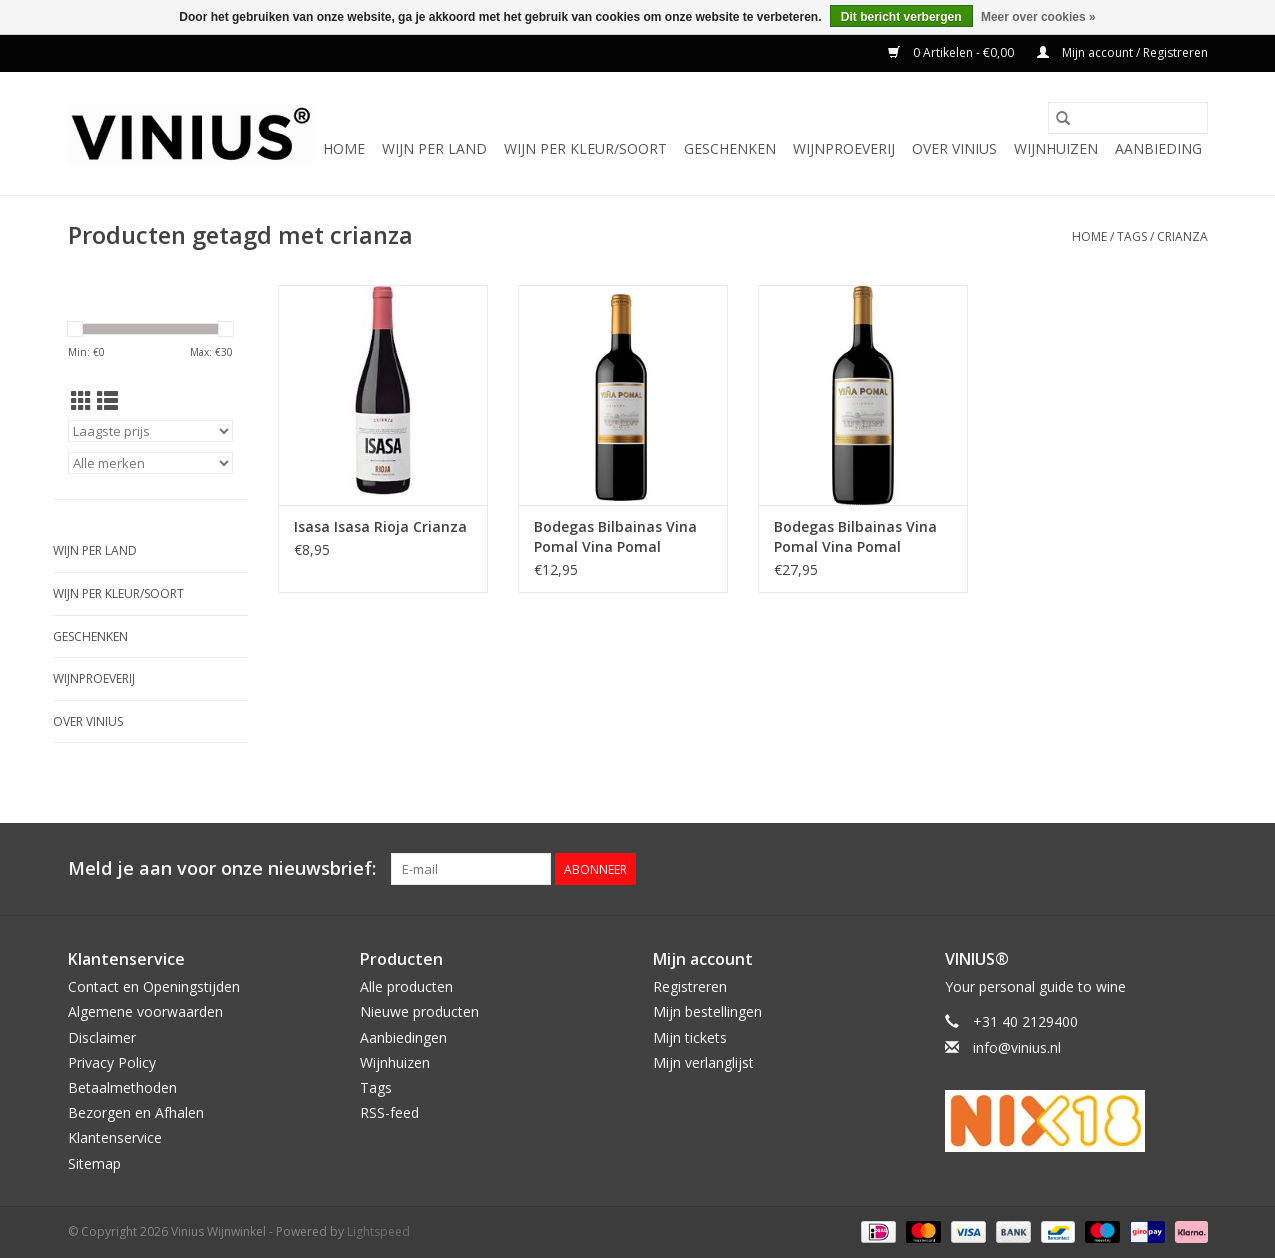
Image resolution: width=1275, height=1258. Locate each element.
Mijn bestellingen (707, 1011)
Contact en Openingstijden (154, 986)
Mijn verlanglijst (703, 1062)
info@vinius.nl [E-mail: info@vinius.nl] (1017, 1047)
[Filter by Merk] (150, 463)
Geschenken (730, 148)
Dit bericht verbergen (901, 17)
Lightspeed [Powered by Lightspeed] (378, 1231)
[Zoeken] (1128, 118)
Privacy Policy (112, 1062)
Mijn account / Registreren (1122, 52)
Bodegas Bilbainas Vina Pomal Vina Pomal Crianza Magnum (855, 537)
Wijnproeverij (844, 148)
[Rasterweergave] (81, 401)
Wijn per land (434, 148)
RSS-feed (389, 1112)
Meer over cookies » (1038, 17)
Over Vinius (954, 148)
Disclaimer (102, 1037)
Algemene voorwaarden (145, 1011)
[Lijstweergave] (107, 401)
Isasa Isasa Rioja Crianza (380, 526)
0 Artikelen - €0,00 (952, 52)
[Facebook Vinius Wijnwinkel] (1120, 869)
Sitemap (94, 1163)
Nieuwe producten (419, 1011)
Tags (1132, 236)
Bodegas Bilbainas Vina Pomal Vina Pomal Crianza (615, 537)
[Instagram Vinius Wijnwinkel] (1192, 869)
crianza (1182, 236)
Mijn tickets (690, 1037)
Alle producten (406, 986)
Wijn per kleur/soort (585, 148)
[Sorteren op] (150, 431)
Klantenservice (115, 1137)
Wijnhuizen (1056, 148)
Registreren (690, 986)
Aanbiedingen (403, 1037)
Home (344, 148)
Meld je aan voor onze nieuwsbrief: (222, 868)
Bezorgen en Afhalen (136, 1112)
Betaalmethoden (122, 1087)
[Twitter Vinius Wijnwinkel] (1156, 869)
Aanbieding (1158, 148)
